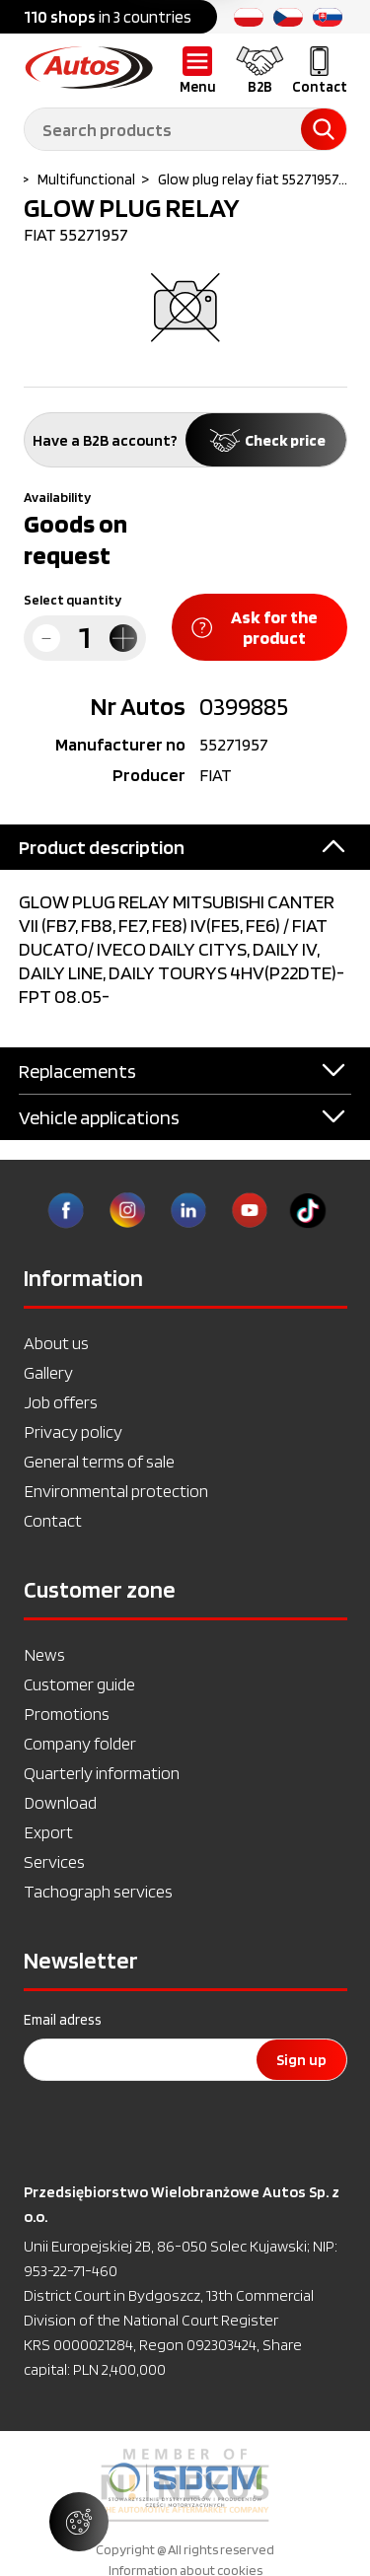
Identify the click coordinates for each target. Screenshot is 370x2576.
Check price (265, 440)
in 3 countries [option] (107, 17)
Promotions (67, 1713)
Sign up (301, 2059)
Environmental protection (116, 1490)
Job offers (61, 1402)
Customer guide (79, 1684)
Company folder (80, 1743)
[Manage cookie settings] (79, 2521)
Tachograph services (98, 1891)
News (44, 1654)
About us (56, 1342)
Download (60, 1802)
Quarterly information (102, 1772)
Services (54, 1861)
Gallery (48, 1372)
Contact (53, 1520)
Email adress (63, 2020)
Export (48, 1832)
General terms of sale (99, 1461)
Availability (57, 497)
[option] (185, 2485)
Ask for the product (255, 627)
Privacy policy (73, 1431)
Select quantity (72, 600)
